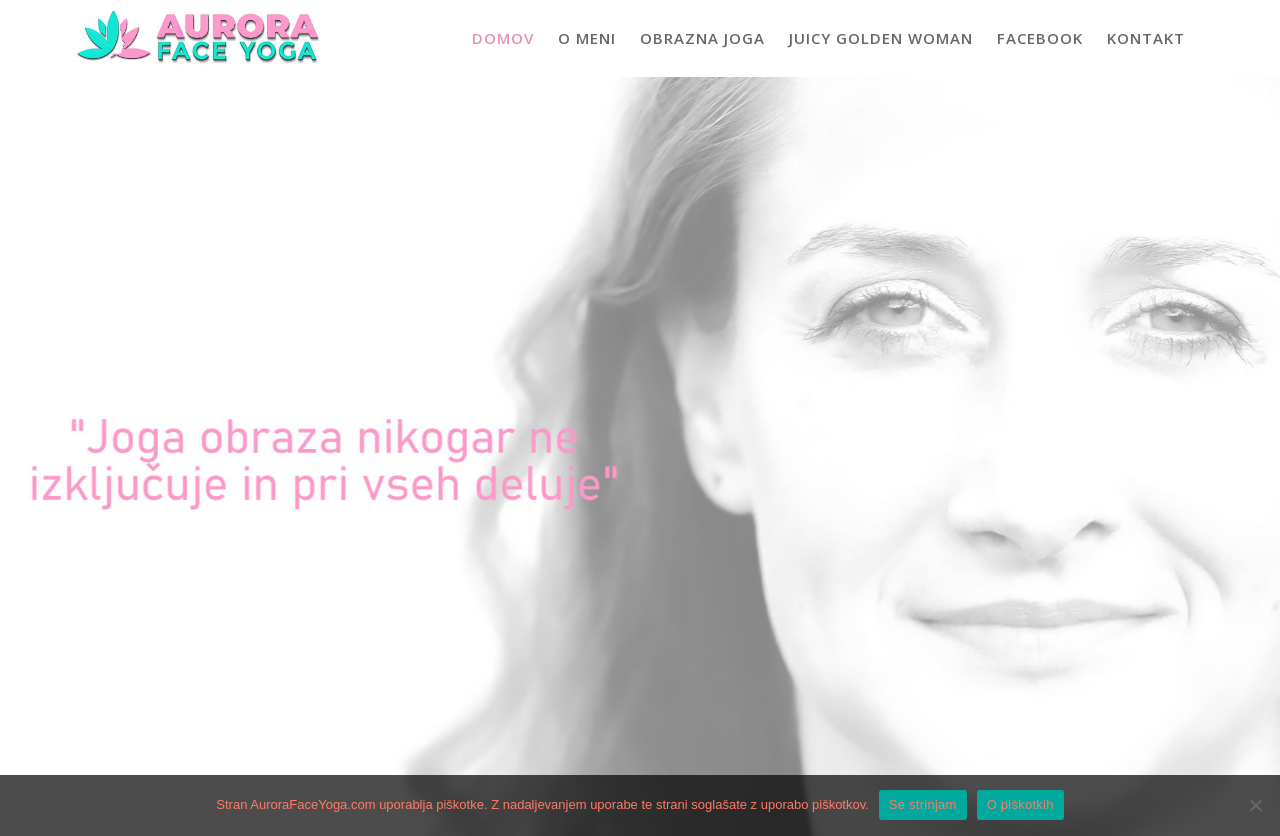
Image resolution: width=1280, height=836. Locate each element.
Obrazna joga (702, 38)
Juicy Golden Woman (881, 38)
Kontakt (1146, 38)
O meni (587, 38)
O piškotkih (1020, 804)
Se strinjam (923, 804)
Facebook (1040, 38)
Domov (503, 38)
